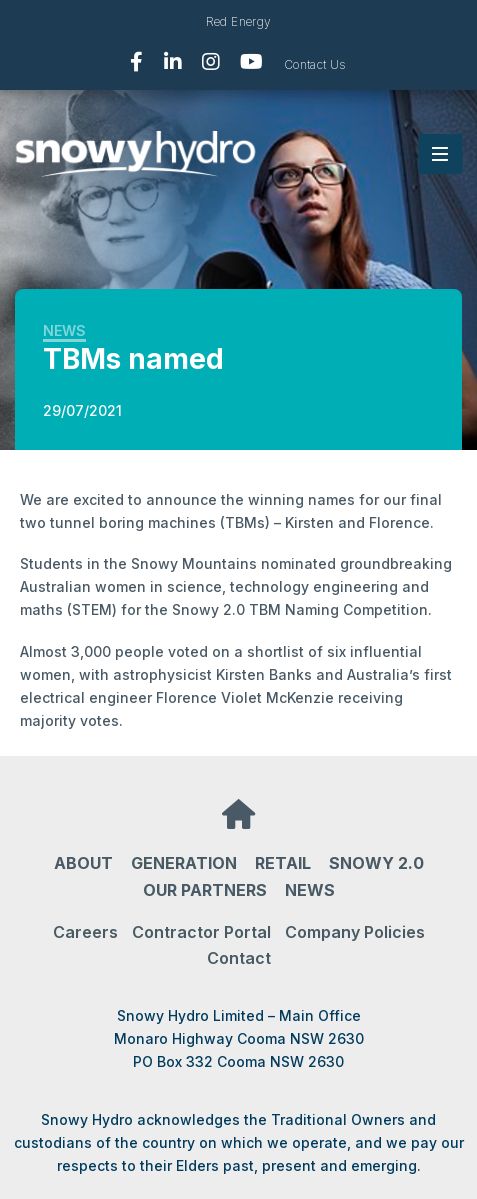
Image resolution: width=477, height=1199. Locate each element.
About (83, 863)
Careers (85, 932)
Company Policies (355, 932)
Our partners (205, 890)
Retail (283, 863)
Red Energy (239, 21)
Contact (239, 958)
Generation (184, 863)
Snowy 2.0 (376, 863)
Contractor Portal (201, 932)
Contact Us (315, 64)
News (64, 330)
